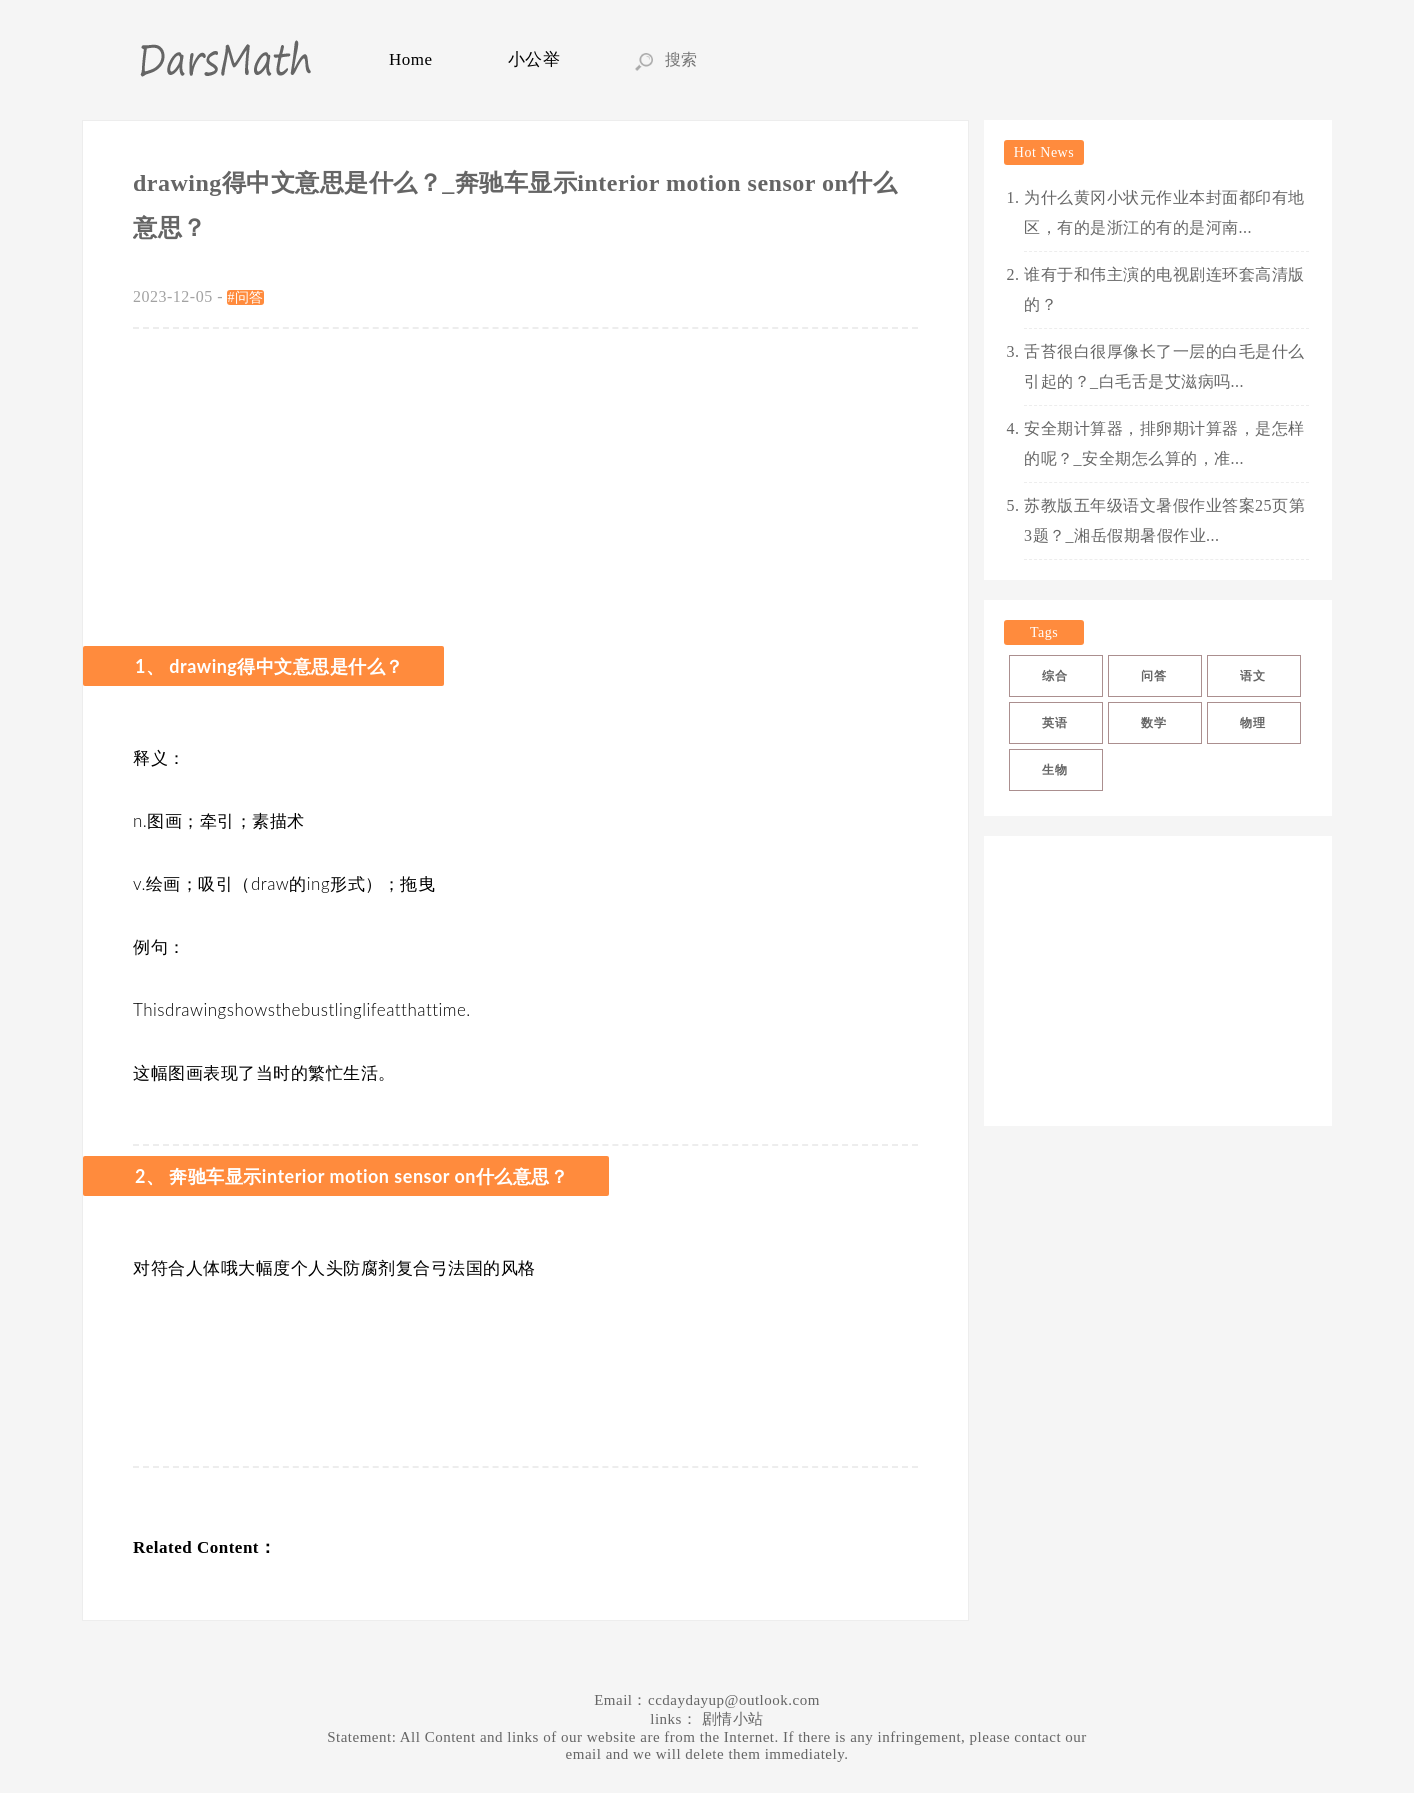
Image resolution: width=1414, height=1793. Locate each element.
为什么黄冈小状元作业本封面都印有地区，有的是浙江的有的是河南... (1164, 212)
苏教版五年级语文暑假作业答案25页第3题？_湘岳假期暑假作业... (1164, 520)
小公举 (534, 59)
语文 (1252, 676)
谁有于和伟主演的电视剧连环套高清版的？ (1164, 289)
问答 (1153, 676)
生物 (1054, 770)
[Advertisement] (525, 479)
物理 (1252, 723)
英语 (1054, 723)
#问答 (245, 297)
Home (411, 59)
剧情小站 (733, 1719)
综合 (1054, 676)
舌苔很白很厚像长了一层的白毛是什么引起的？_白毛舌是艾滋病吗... (1164, 366)
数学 (1153, 723)
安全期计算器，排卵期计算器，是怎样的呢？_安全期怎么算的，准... (1164, 443)
